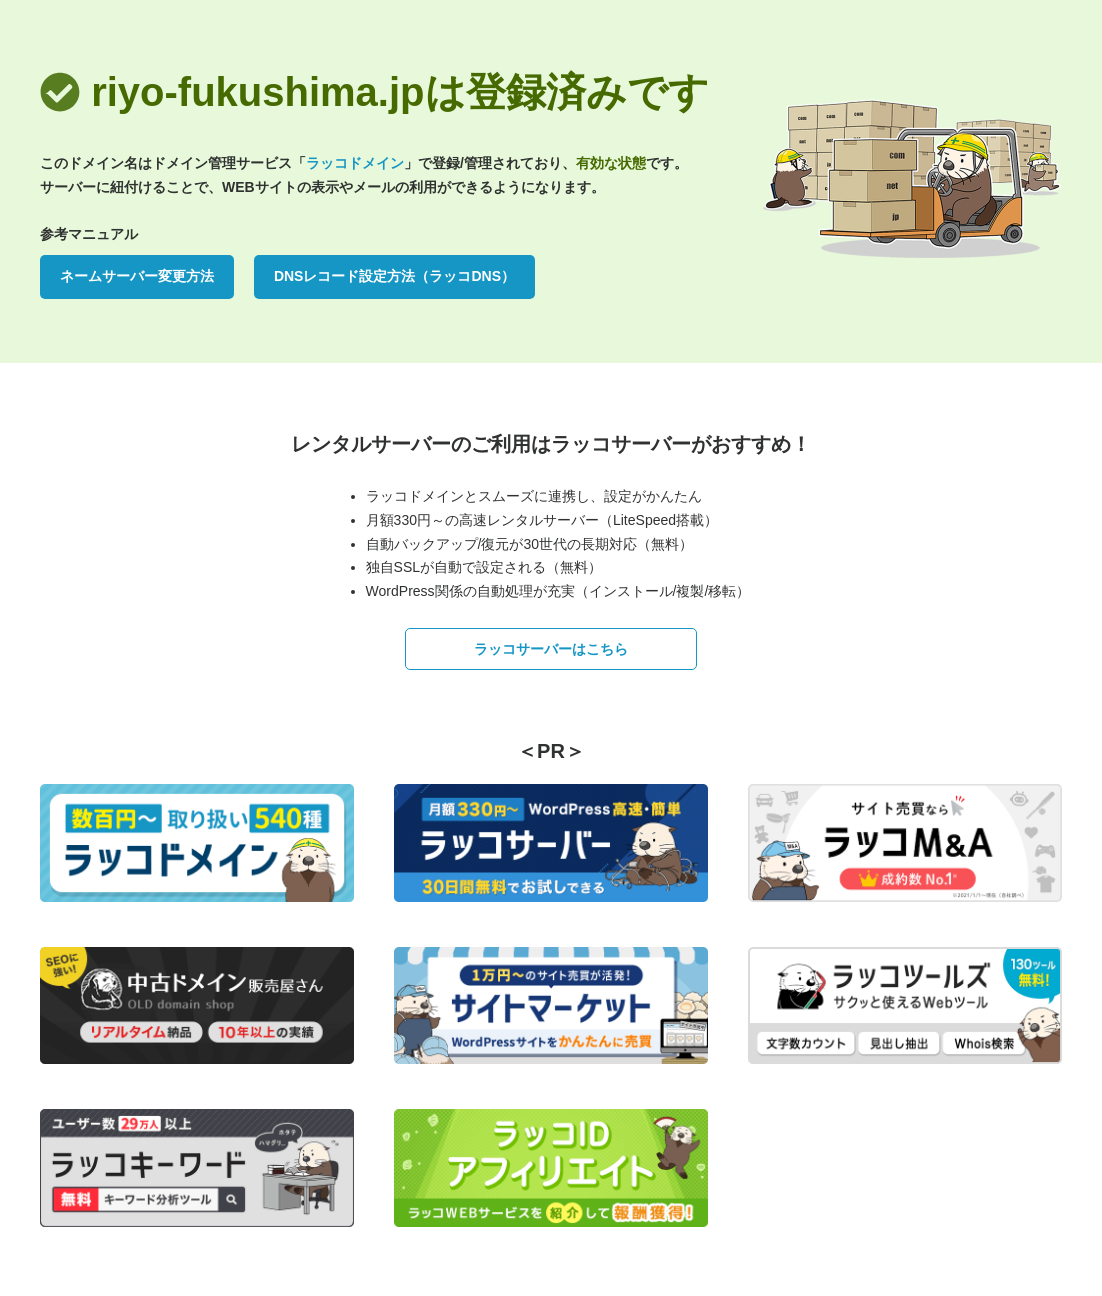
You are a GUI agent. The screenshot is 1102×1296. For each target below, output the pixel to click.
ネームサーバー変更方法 (137, 276)
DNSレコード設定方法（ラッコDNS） (394, 276)
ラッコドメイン (355, 163)
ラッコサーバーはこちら (551, 649)
